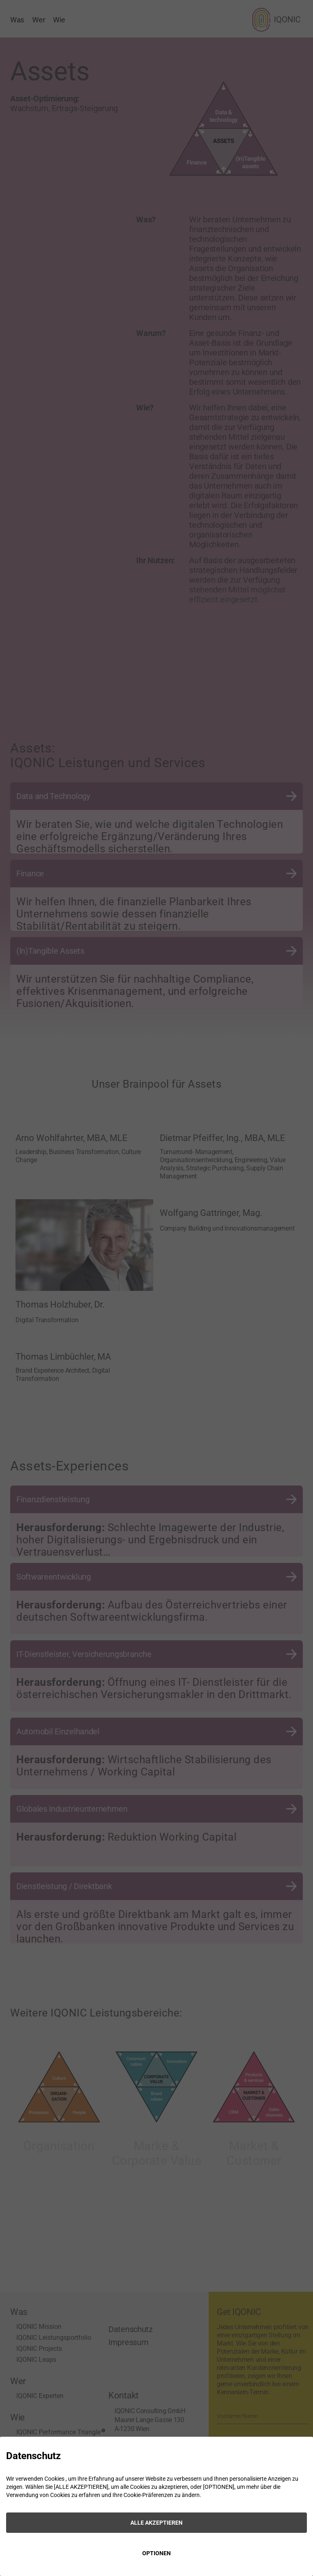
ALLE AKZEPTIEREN (156, 2522)
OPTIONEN (156, 2553)
